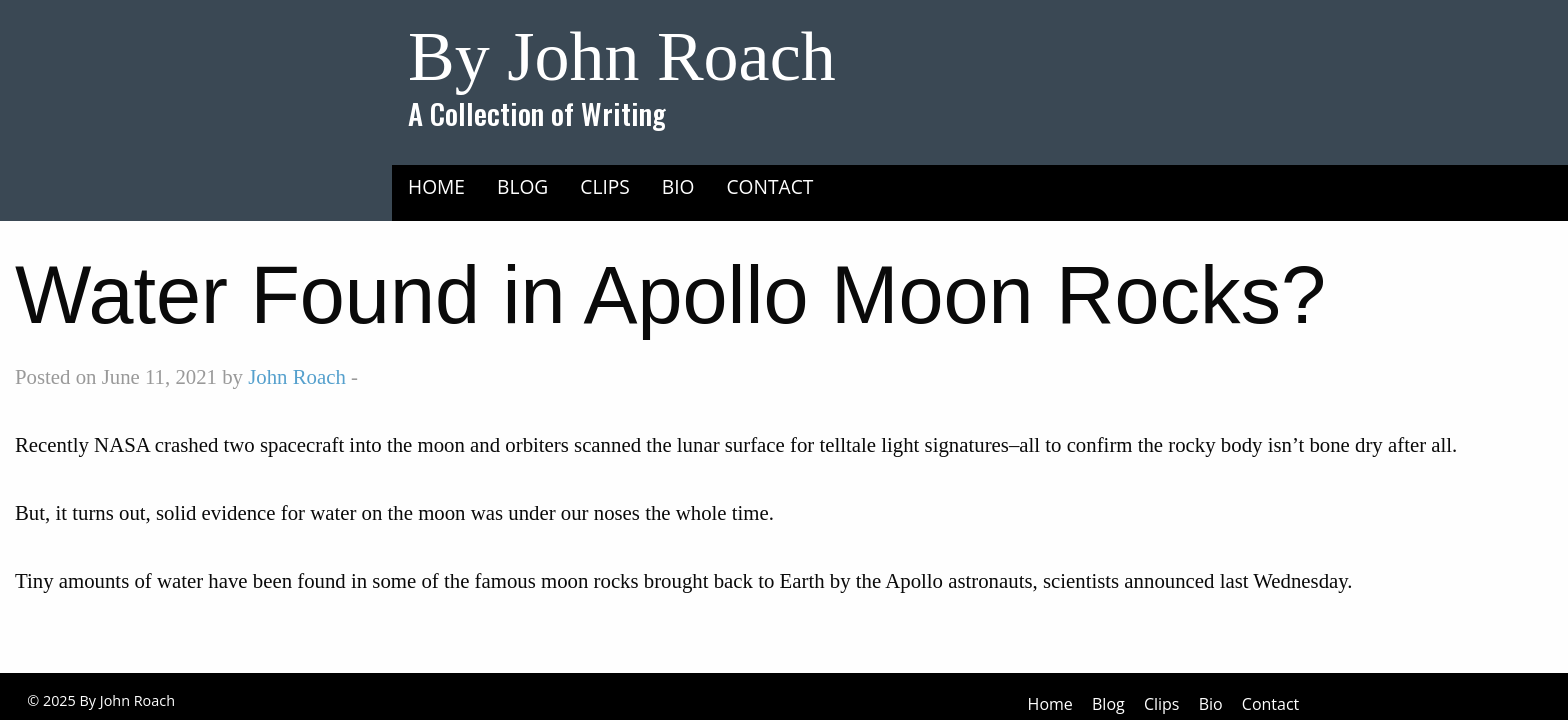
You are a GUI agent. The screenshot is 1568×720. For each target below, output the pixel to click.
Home (436, 186)
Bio (678, 186)
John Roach (297, 376)
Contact (770, 186)
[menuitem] (436, 186)
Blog (522, 186)
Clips (605, 186)
